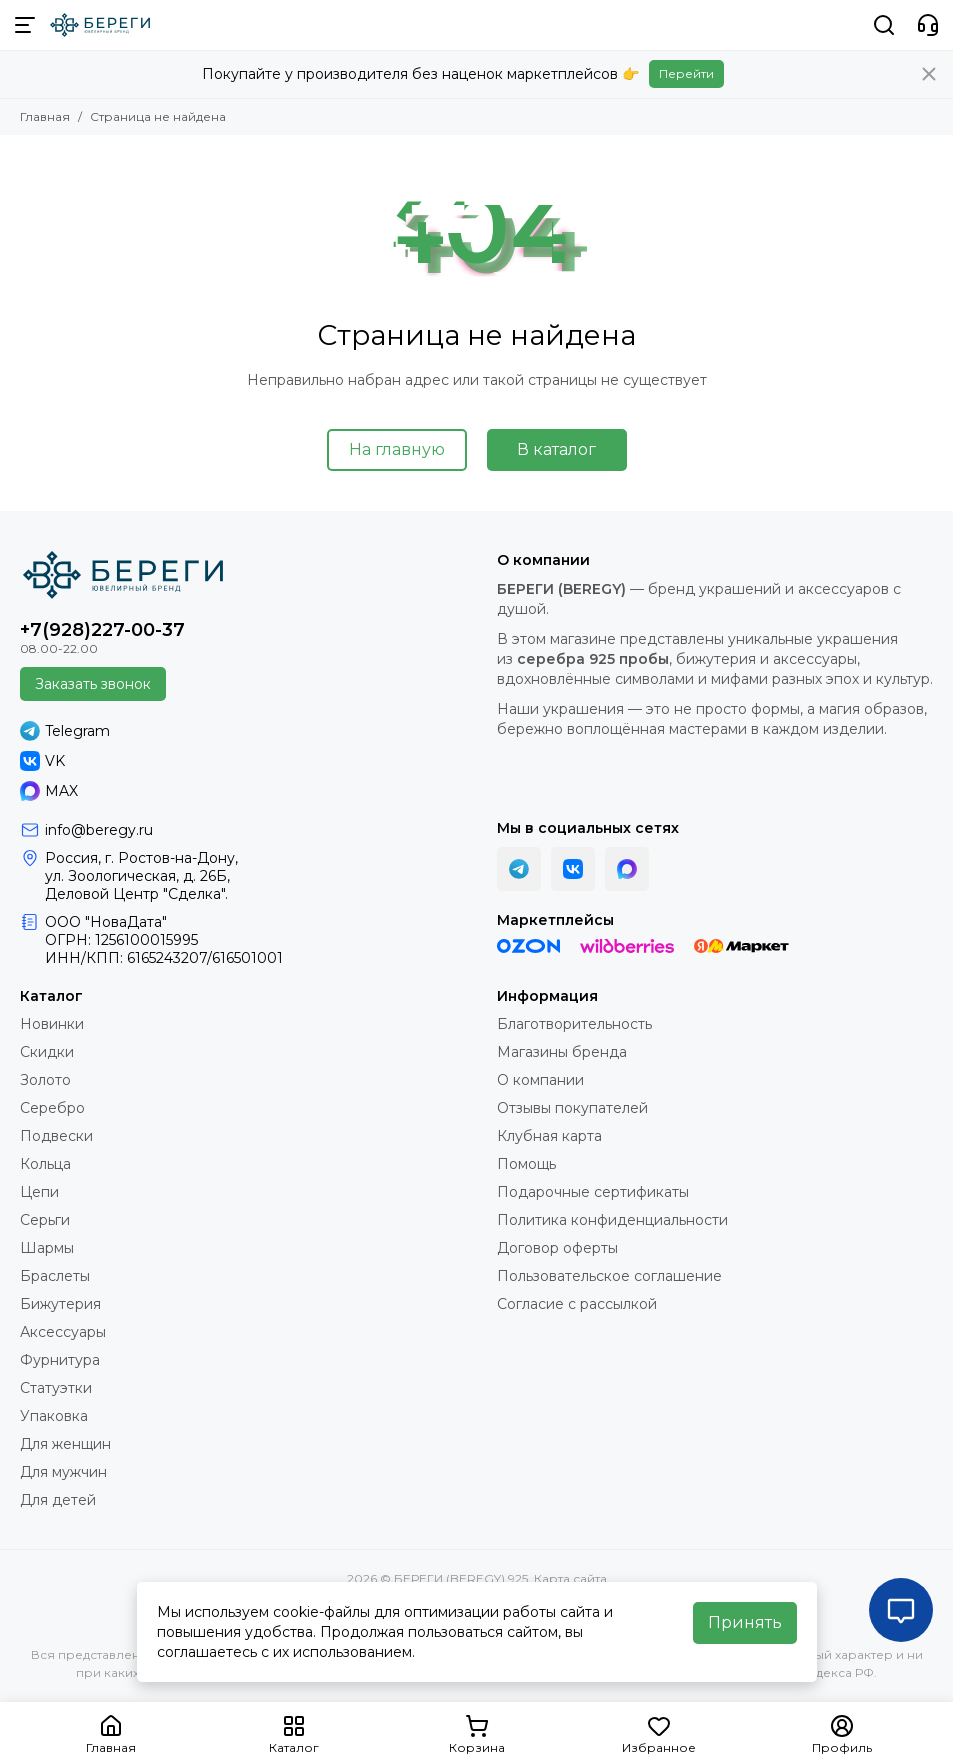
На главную (397, 449)
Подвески (56, 1136)
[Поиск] (884, 25)
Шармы (47, 1248)
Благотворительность (574, 1024)
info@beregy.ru (99, 830)
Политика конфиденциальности (612, 1220)
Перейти (686, 73)
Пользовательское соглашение (609, 1276)
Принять (745, 1622)
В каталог (556, 449)
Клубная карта (549, 1136)
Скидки (47, 1052)
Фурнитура (60, 1360)
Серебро (52, 1108)
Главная (45, 116)
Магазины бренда (562, 1052)
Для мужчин (63, 1472)
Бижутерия (60, 1304)
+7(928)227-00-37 (102, 630)
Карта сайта (570, 1578)
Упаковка (54, 1416)
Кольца (45, 1164)
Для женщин (65, 1444)
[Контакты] (928, 25)
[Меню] (25, 25)
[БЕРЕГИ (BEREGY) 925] (100, 25)
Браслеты (55, 1276)
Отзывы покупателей (572, 1108)
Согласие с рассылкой (577, 1304)
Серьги (45, 1220)
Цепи (39, 1192)
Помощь (526, 1164)
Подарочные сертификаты (593, 1192)
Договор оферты (557, 1248)
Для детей (58, 1500)
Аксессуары (63, 1332)
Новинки (52, 1024)
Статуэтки (56, 1388)
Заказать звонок (93, 684)
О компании (540, 1080)
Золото (45, 1080)
